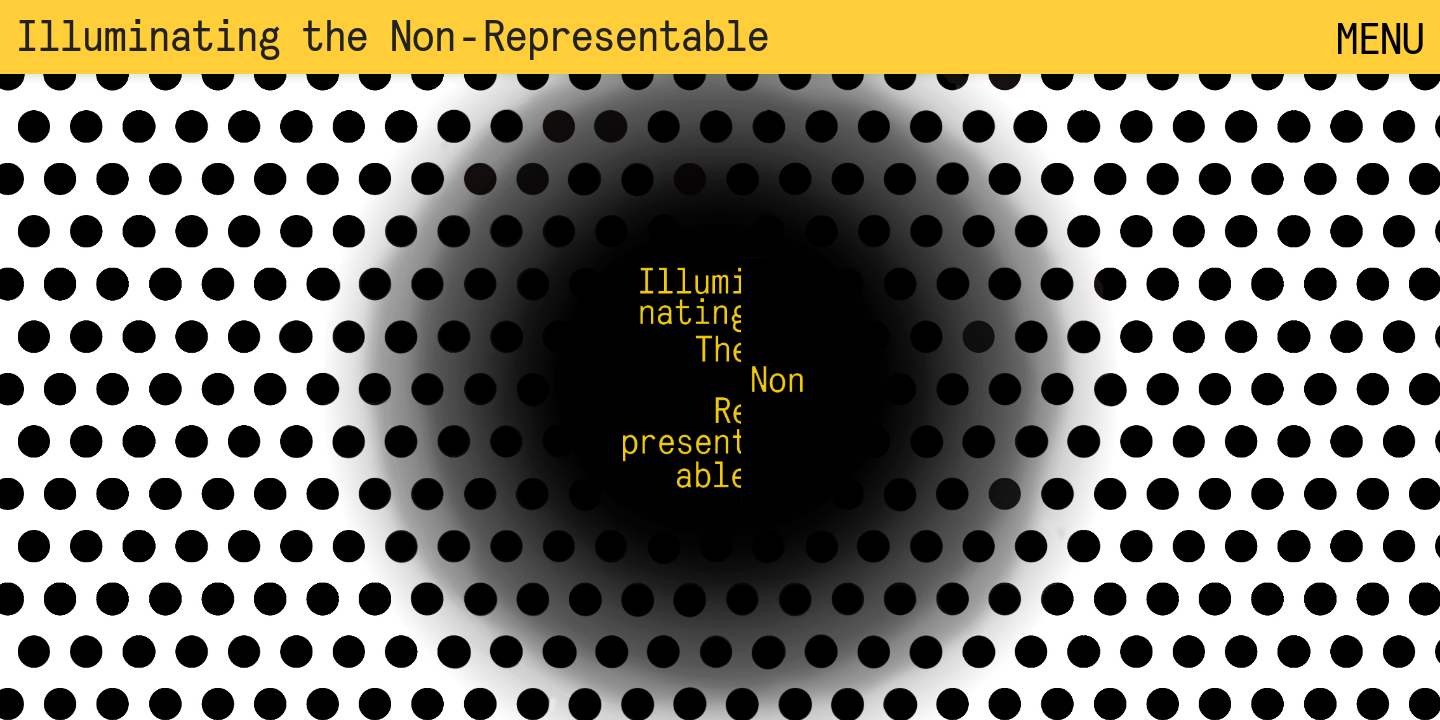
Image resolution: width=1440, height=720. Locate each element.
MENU (1380, 37)
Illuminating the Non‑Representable (392, 33)
